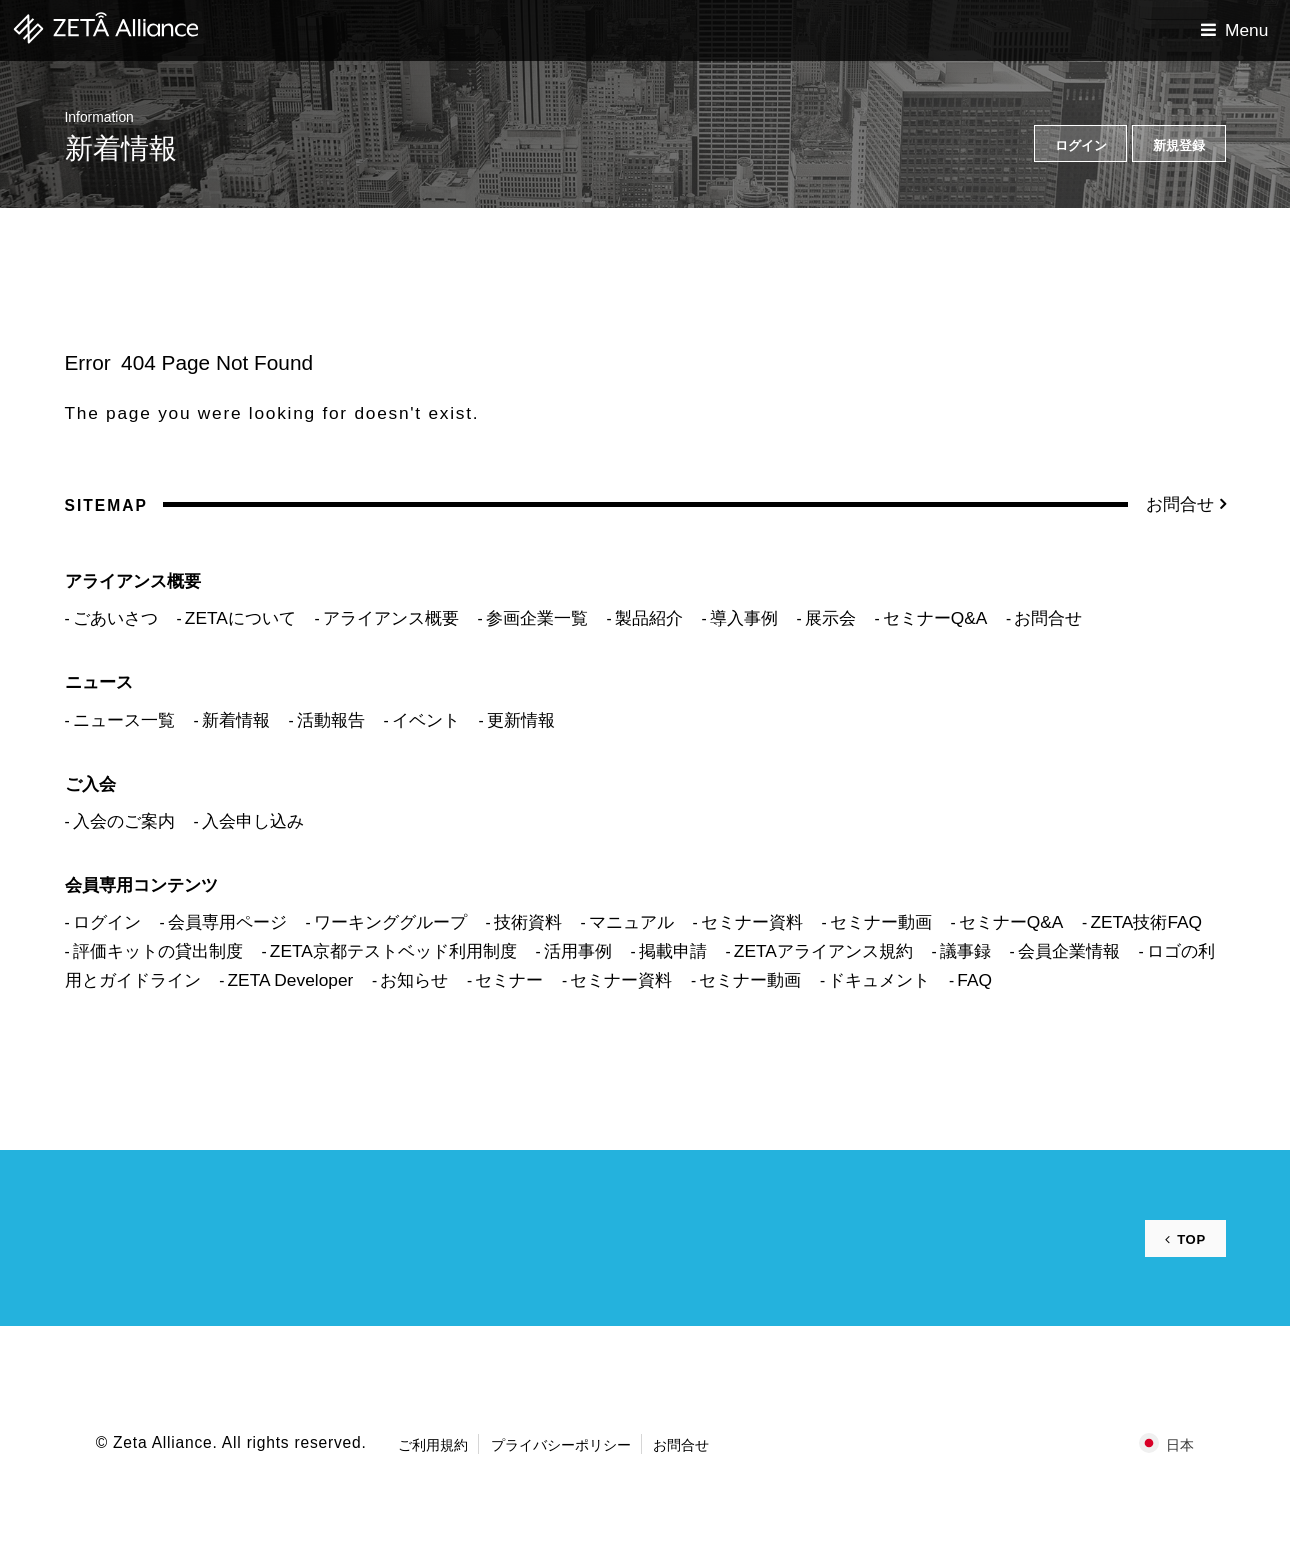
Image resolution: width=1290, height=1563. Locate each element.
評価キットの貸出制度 (158, 951)
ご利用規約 (433, 1445)
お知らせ (414, 980)
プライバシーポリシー (561, 1445)
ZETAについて (240, 618)
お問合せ (1180, 504)
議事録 (965, 951)
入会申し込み (253, 821)
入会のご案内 (124, 821)
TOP (1189, 1239)
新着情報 (236, 720)
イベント (426, 720)
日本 (1180, 1445)
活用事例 (578, 951)
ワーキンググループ (390, 922)
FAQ (974, 980)
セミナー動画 (881, 922)
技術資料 (528, 922)
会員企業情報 (1069, 951)
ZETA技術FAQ (1146, 922)
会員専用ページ (227, 922)
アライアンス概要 (391, 618)
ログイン (107, 922)
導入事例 (744, 618)
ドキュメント (879, 980)
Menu (1246, 30)
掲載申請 (673, 951)
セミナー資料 (752, 922)
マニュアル (631, 922)
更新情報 (521, 720)
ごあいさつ (115, 618)
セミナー (509, 980)
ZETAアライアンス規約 (823, 951)
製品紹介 (649, 618)
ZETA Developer (291, 980)
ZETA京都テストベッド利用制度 (393, 951)
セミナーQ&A (935, 618)
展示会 (830, 618)
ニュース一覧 (124, 720)
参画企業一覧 (537, 618)
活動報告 (331, 720)
